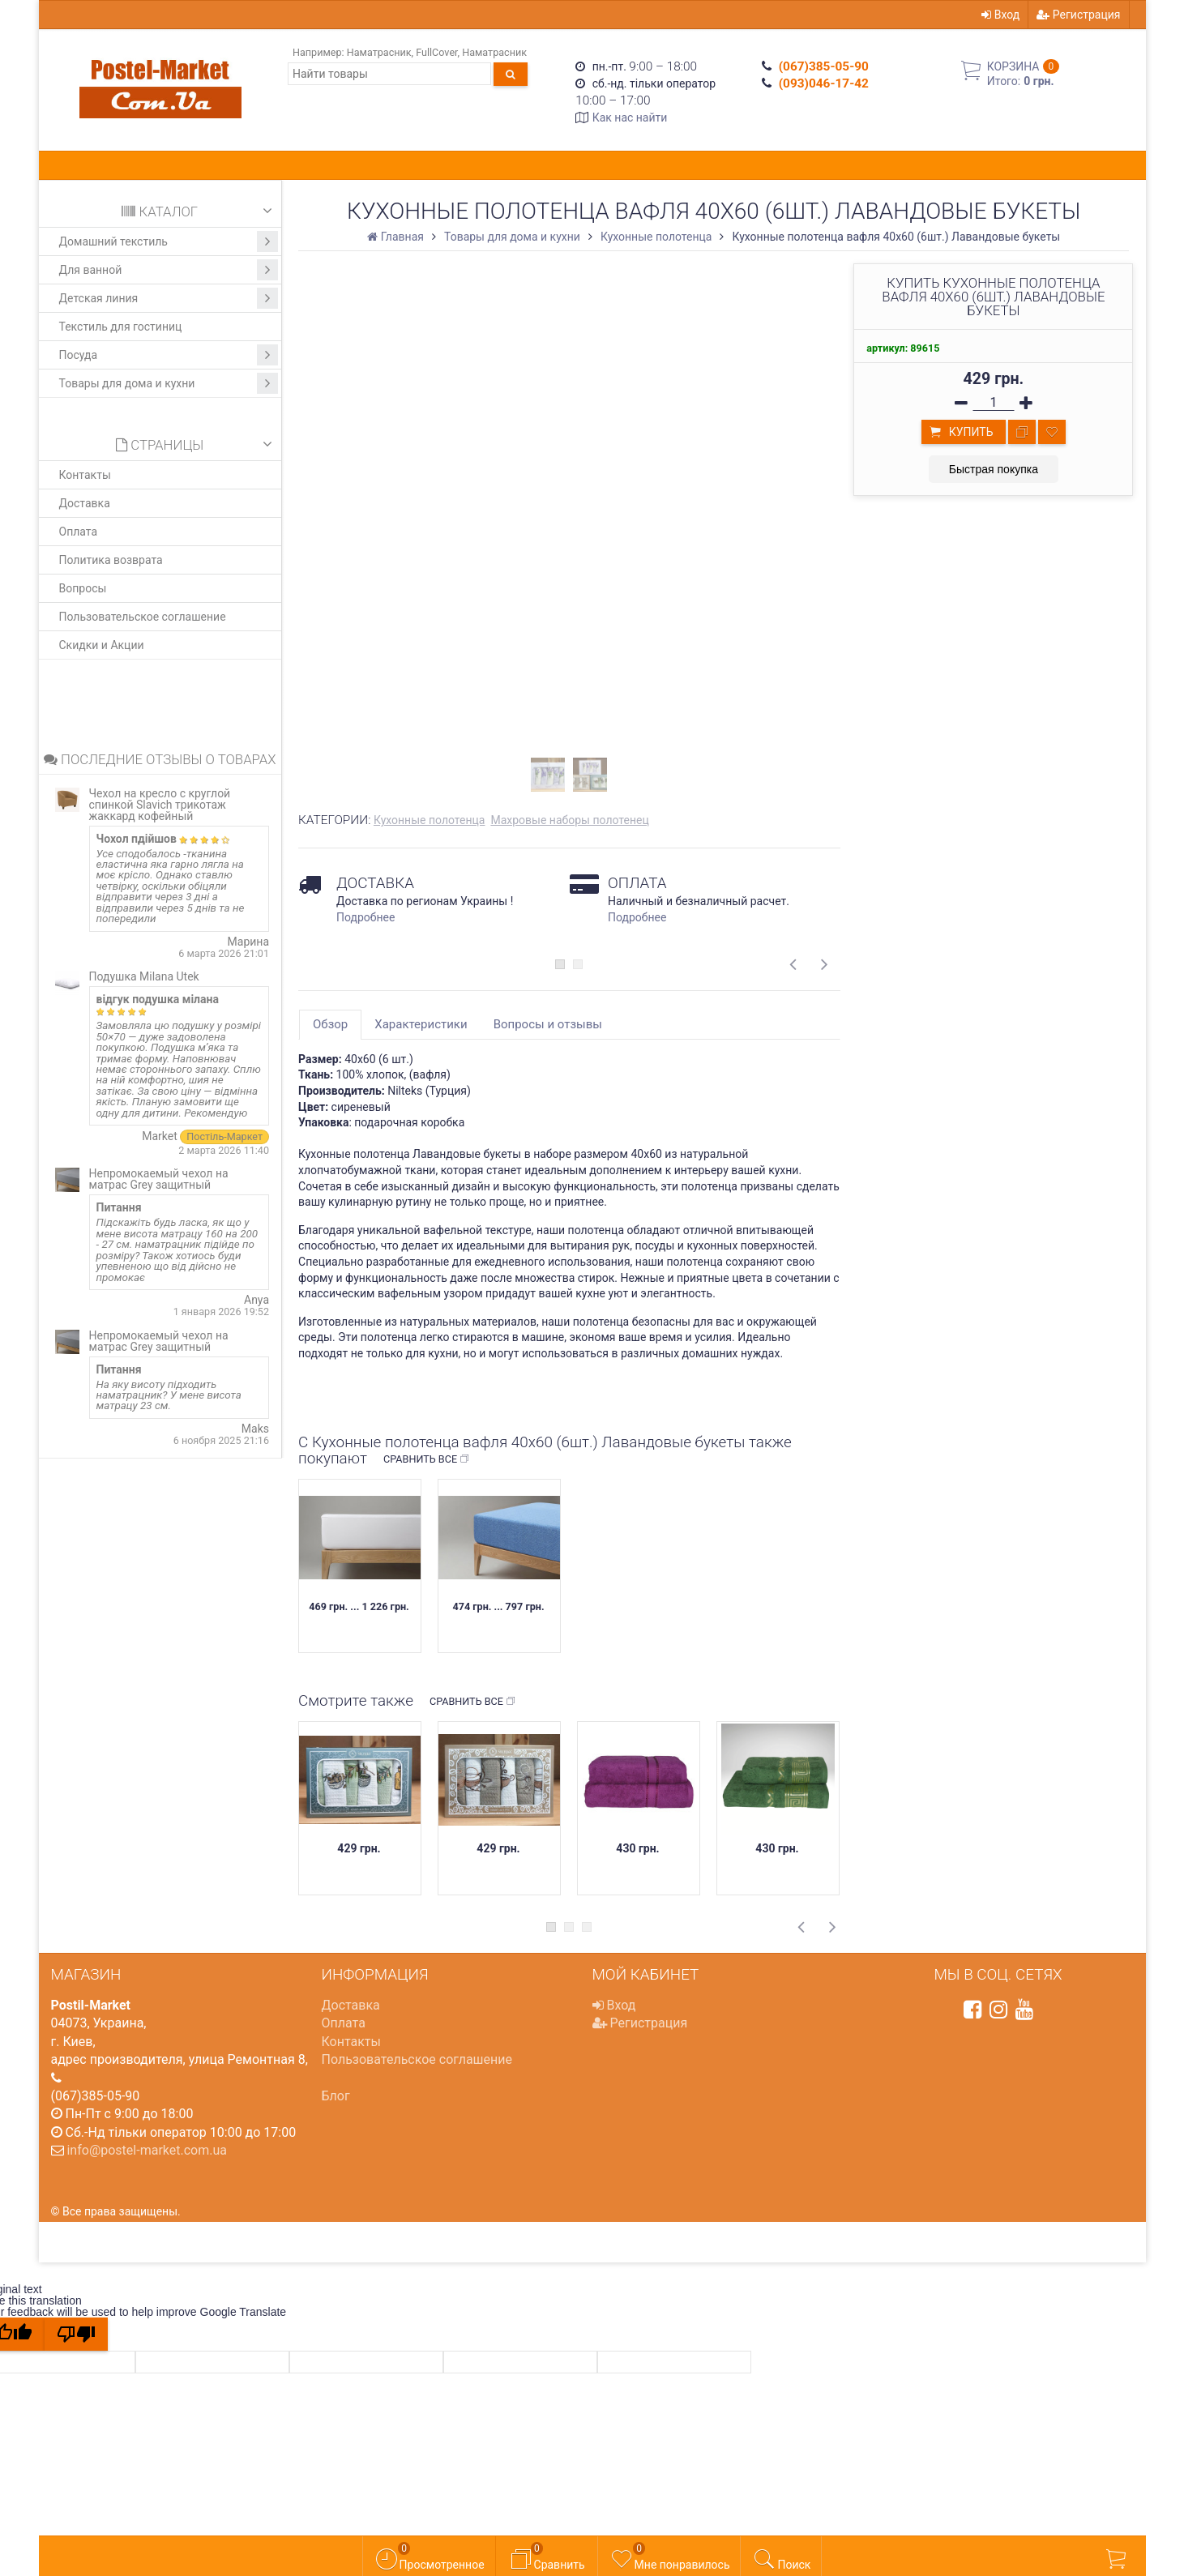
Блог (336, 2096)
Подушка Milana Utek (144, 976)
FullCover (436, 52)
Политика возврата (111, 559)
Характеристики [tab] (420, 1024)
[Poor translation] (76, 2334)
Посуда (169, 354)
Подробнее (365, 917)
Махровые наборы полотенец (569, 820)
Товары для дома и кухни (169, 383)
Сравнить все (426, 1459)
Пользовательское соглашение (142, 616)
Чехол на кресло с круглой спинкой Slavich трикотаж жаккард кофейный (160, 805)
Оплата (78, 531)
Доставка (84, 503)
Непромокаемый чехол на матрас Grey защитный (159, 1179)
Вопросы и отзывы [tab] (548, 1024)
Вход (1000, 14)
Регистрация (1078, 14)
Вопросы (83, 588)
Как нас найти (630, 117)
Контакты (85, 474)
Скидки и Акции (101, 645)
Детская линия (169, 298)
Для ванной (169, 269)
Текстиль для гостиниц (120, 326)
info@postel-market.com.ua (146, 2150)
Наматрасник (379, 52)
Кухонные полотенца (429, 820)
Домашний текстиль (169, 241)
